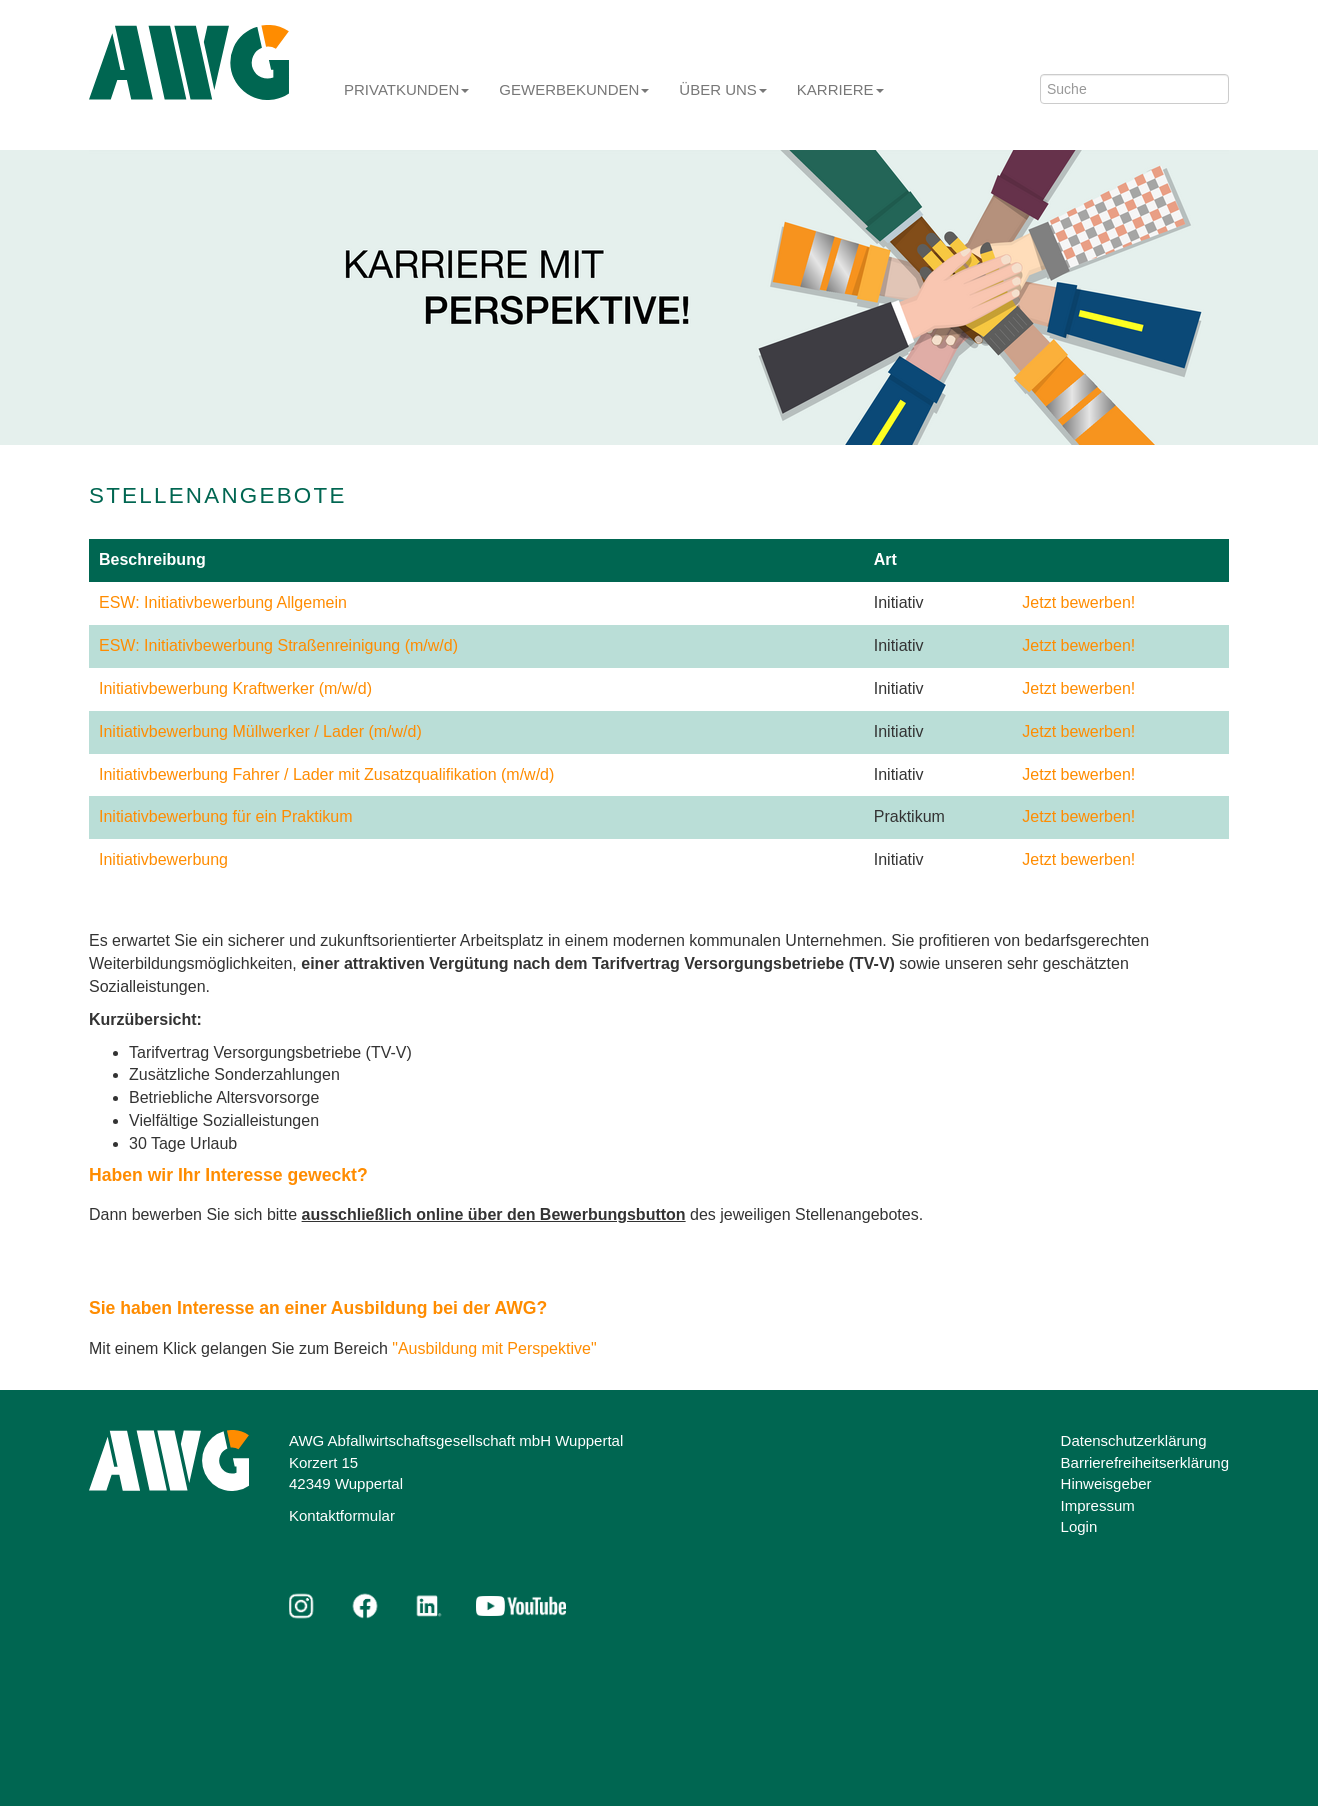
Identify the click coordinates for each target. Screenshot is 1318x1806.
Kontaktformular (342, 1515)
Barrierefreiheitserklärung (1145, 1462)
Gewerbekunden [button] (574, 89)
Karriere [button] (840, 89)
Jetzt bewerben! (1078, 602)
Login (1079, 1526)
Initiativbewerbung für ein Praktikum (225, 816)
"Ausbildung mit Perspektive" (494, 1348)
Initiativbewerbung (163, 859)
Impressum (1098, 1505)
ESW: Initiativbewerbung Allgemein (223, 602)
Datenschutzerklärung (1134, 1440)
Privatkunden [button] (406, 89)
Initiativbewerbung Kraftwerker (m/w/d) (235, 688)
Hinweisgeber (1106, 1483)
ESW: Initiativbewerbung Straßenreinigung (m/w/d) (278, 645)
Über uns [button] (723, 89)
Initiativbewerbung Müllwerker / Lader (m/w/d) (260, 731)
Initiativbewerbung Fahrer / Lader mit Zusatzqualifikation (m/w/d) (326, 774)
